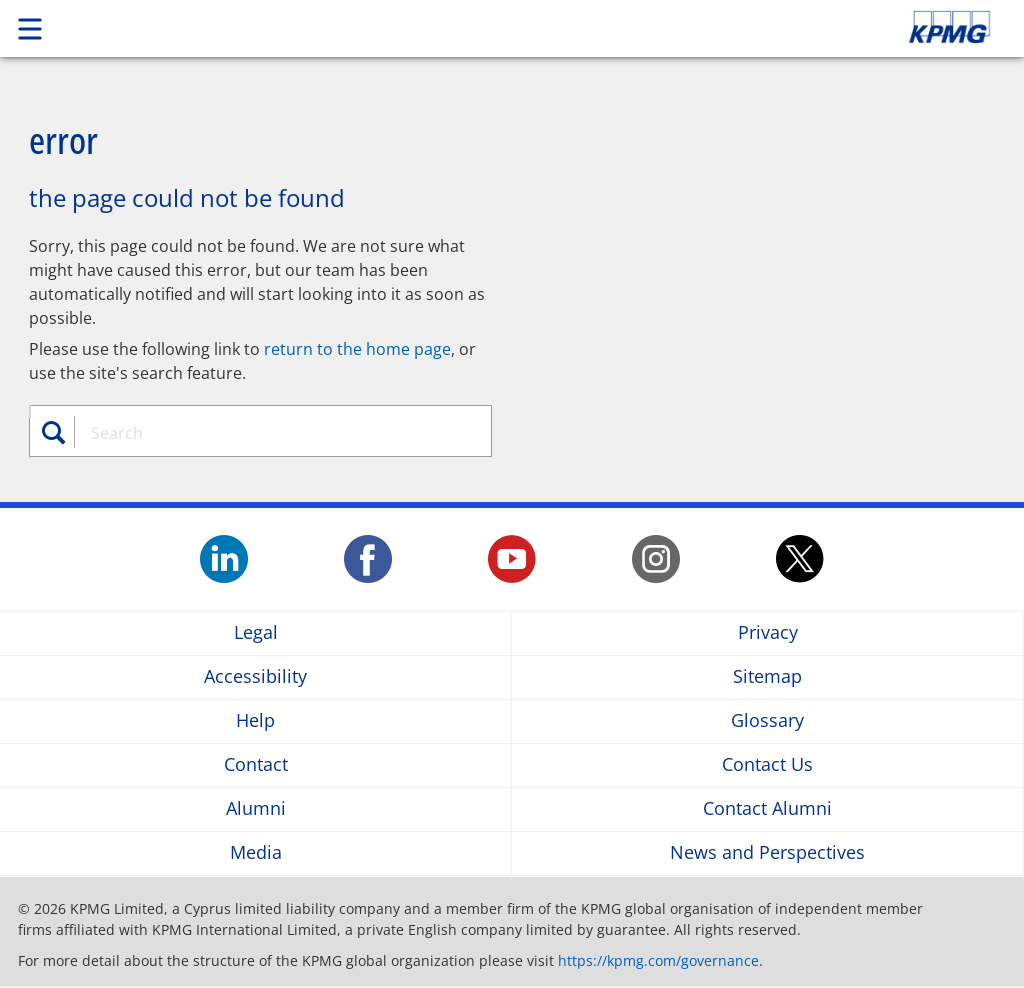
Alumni (256, 809)
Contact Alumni (767, 809)
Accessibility (255, 677)
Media (256, 853)
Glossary (767, 721)
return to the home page (357, 349)
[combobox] (271, 433)
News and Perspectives (767, 853)
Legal (256, 633)
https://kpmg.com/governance (658, 960)
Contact (256, 765)
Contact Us (767, 765)
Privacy (768, 633)
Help (255, 721)
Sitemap (767, 677)
